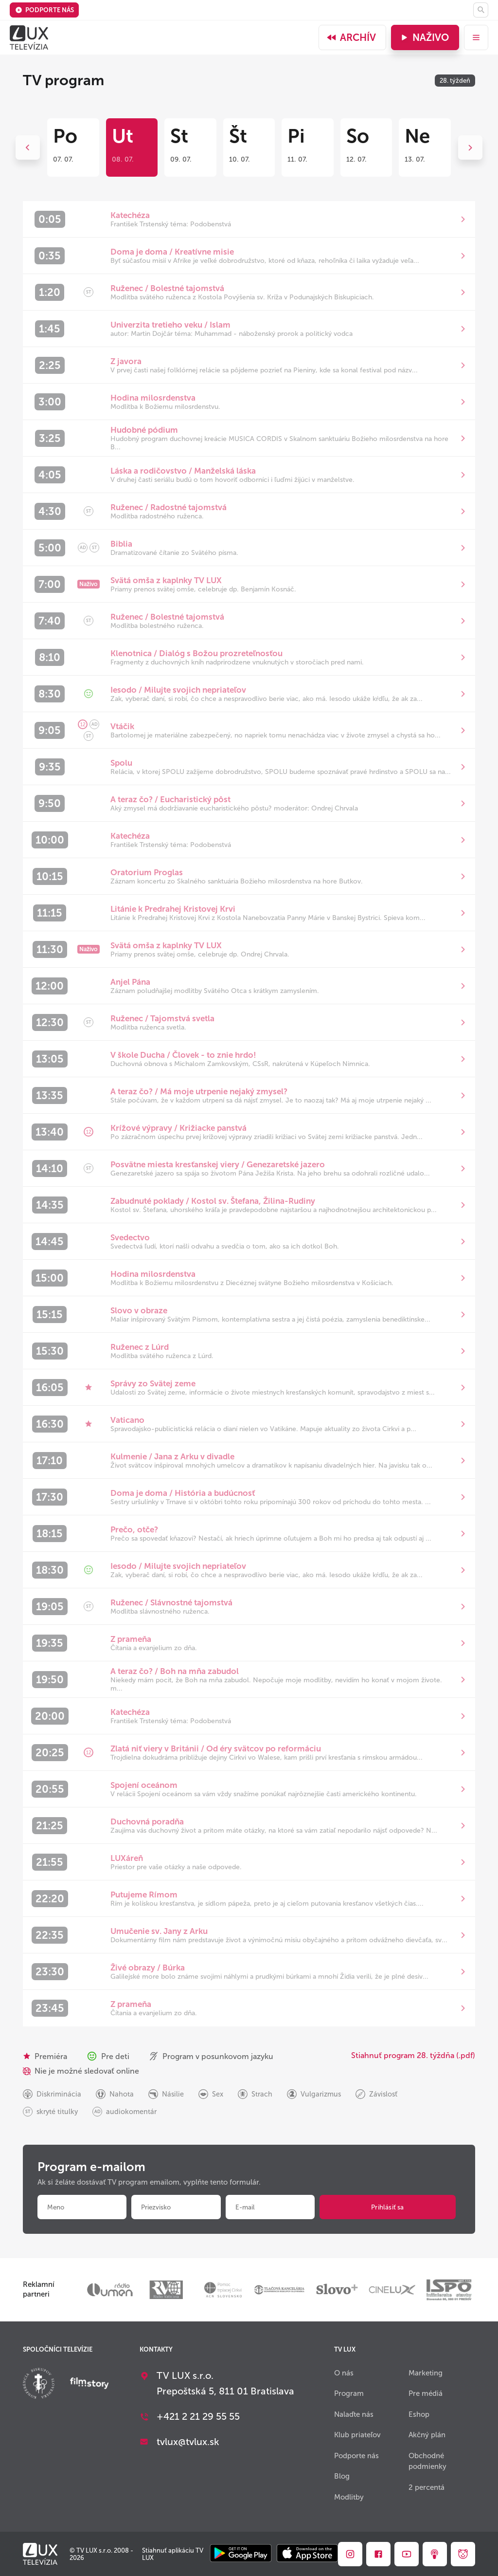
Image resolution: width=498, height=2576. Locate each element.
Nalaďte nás (354, 2414)
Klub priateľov (357, 2434)
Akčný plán (427, 2434)
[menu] (476, 37)
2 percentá (427, 2487)
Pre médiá (426, 2393)
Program (349, 2393)
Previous (28, 147)
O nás (344, 2373)
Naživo (424, 37)
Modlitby (349, 2497)
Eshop (419, 2414)
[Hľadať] (480, 10)
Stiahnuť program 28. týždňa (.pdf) (413, 2055)
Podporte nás (44, 10)
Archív (351, 37)
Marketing (426, 2373)
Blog (342, 2476)
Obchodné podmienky (427, 2461)
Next (470, 147)
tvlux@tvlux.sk (188, 2441)
